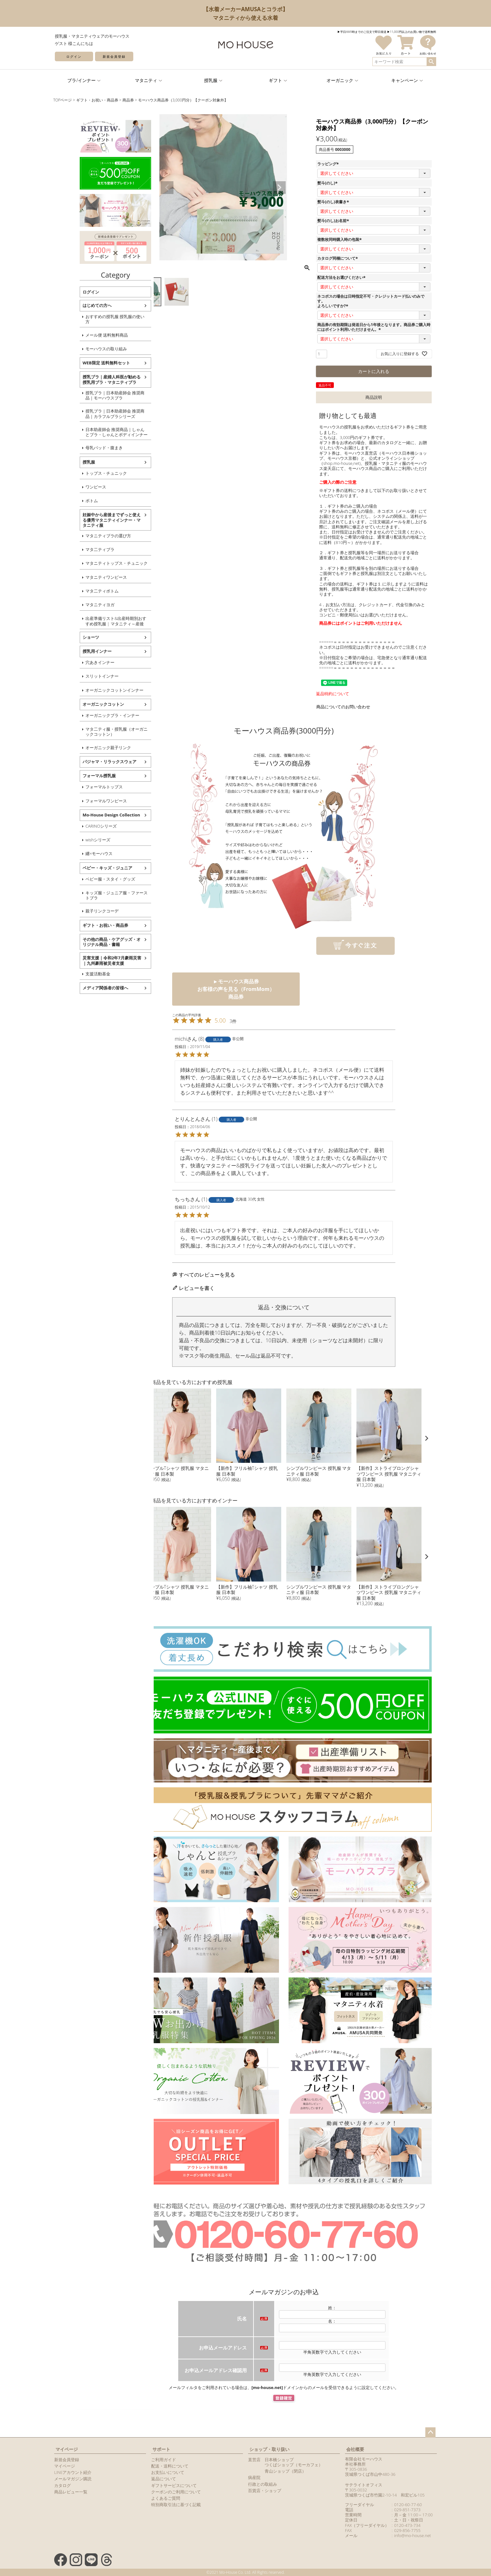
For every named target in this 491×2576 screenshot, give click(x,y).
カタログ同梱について (338, 258)
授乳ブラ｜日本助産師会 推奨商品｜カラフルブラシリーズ (91, 413)
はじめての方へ (74, 305)
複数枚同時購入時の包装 (340, 239)
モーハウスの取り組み (83, 349)
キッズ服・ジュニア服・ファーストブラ (93, 895)
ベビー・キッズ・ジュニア (84, 868)
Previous (167, 187)
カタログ (62, 2485)
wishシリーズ (74, 840)
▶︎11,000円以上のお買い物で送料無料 (411, 32)
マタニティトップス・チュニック (93, 563)
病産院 (254, 2477)
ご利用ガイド (163, 2459)
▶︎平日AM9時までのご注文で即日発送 (361, 32)
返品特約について (332, 693)
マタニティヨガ (77, 604)
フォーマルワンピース (83, 801)
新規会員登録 (114, 56)
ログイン (74, 56)
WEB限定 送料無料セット (83, 363)
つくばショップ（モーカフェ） (294, 2465)
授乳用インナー (74, 651)
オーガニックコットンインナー (91, 690)
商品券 (128, 100)
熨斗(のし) (328, 183)
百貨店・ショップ (264, 2490)
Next (279, 187)
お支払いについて (167, 2472)
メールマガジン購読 (73, 2479)
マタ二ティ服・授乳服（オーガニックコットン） (93, 731)
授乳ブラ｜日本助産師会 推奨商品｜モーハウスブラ (91, 395)
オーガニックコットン (80, 704)
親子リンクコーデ (79, 911)
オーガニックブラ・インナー (89, 715)
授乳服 (66, 462)
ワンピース (72, 487)
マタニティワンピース (83, 577)
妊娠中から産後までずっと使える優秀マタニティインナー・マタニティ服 (89, 520)
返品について (163, 2479)
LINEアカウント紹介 (73, 2472)
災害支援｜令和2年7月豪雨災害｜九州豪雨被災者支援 (89, 960)
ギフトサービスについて (174, 2485)
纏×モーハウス (76, 853)
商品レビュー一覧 (70, 2492)
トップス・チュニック (83, 473)
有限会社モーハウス (363, 2459)
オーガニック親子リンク (85, 747)
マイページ (66, 2449)
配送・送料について (169, 2466)
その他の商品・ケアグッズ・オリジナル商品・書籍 (89, 941)
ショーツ (68, 637)
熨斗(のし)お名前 (333, 220)
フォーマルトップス (81, 787)
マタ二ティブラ (77, 549)
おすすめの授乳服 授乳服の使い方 (91, 319)
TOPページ (62, 100)
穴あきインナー (77, 662)
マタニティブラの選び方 (85, 536)
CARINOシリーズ (78, 826)
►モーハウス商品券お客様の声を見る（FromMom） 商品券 (236, 989)
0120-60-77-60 (408, 2504)
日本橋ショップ (279, 2459)
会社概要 (355, 2449)
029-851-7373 (407, 2510)
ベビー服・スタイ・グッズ (87, 879)
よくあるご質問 (165, 2498)
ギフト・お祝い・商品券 (97, 100)
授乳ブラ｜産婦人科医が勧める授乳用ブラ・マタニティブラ (89, 379)
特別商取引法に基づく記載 (176, 2504)
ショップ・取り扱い (269, 2449)
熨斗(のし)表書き (333, 202)
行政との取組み (262, 2484)
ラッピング (328, 164)
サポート (161, 2449)
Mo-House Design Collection (88, 815)
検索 (431, 61)
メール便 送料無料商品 (83, 335)
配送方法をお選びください (342, 277)
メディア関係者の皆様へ (82, 988)
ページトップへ (430, 2432)
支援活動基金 (74, 974)
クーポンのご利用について (176, 2492)
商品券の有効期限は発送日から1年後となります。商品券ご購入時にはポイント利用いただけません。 (373, 327)
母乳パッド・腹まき (81, 447)
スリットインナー (79, 676)
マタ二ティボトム (79, 591)
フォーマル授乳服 (76, 775)
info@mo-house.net (412, 2535)
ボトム (68, 500)
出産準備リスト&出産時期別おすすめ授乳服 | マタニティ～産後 (92, 620)
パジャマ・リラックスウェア (87, 761)
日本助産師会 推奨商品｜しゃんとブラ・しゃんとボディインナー (93, 432)
